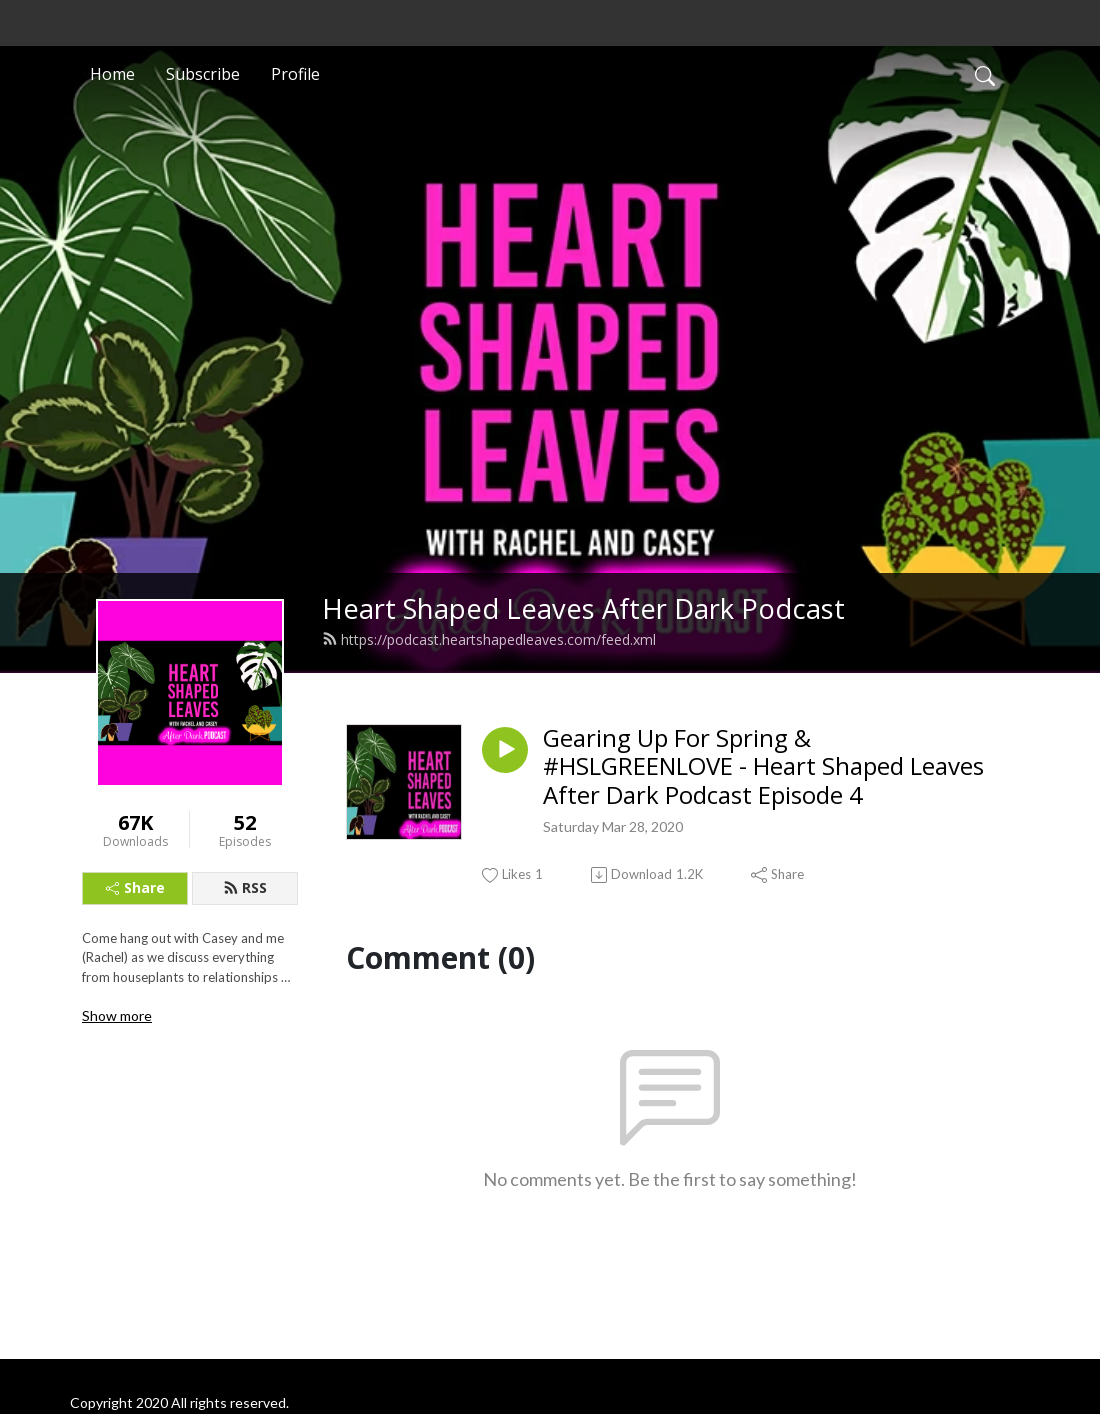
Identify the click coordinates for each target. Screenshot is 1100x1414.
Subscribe (203, 74)
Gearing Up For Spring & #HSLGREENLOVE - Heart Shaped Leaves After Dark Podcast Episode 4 (763, 767)
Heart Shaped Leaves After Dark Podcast (583, 608)
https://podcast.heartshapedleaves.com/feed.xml (489, 639)
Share (135, 887)
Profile (295, 74)
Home (112, 74)
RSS (245, 887)
